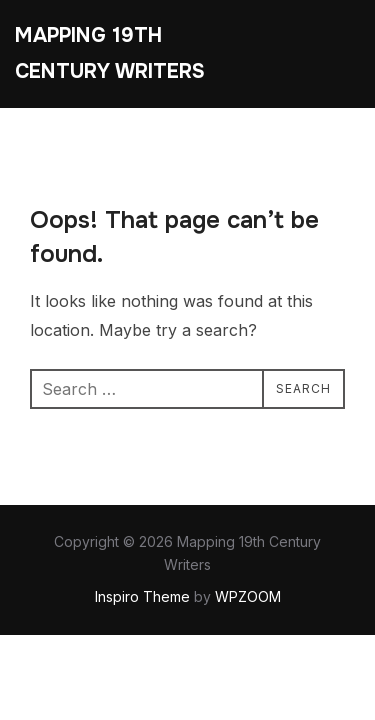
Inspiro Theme (142, 596)
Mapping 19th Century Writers (110, 53)
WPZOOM (248, 596)
